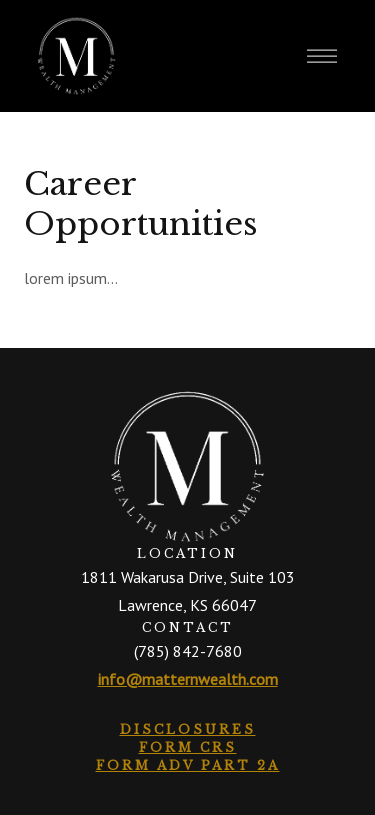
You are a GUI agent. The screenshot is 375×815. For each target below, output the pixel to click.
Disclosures (188, 729)
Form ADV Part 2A (188, 765)
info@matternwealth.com (188, 679)
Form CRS (188, 747)
